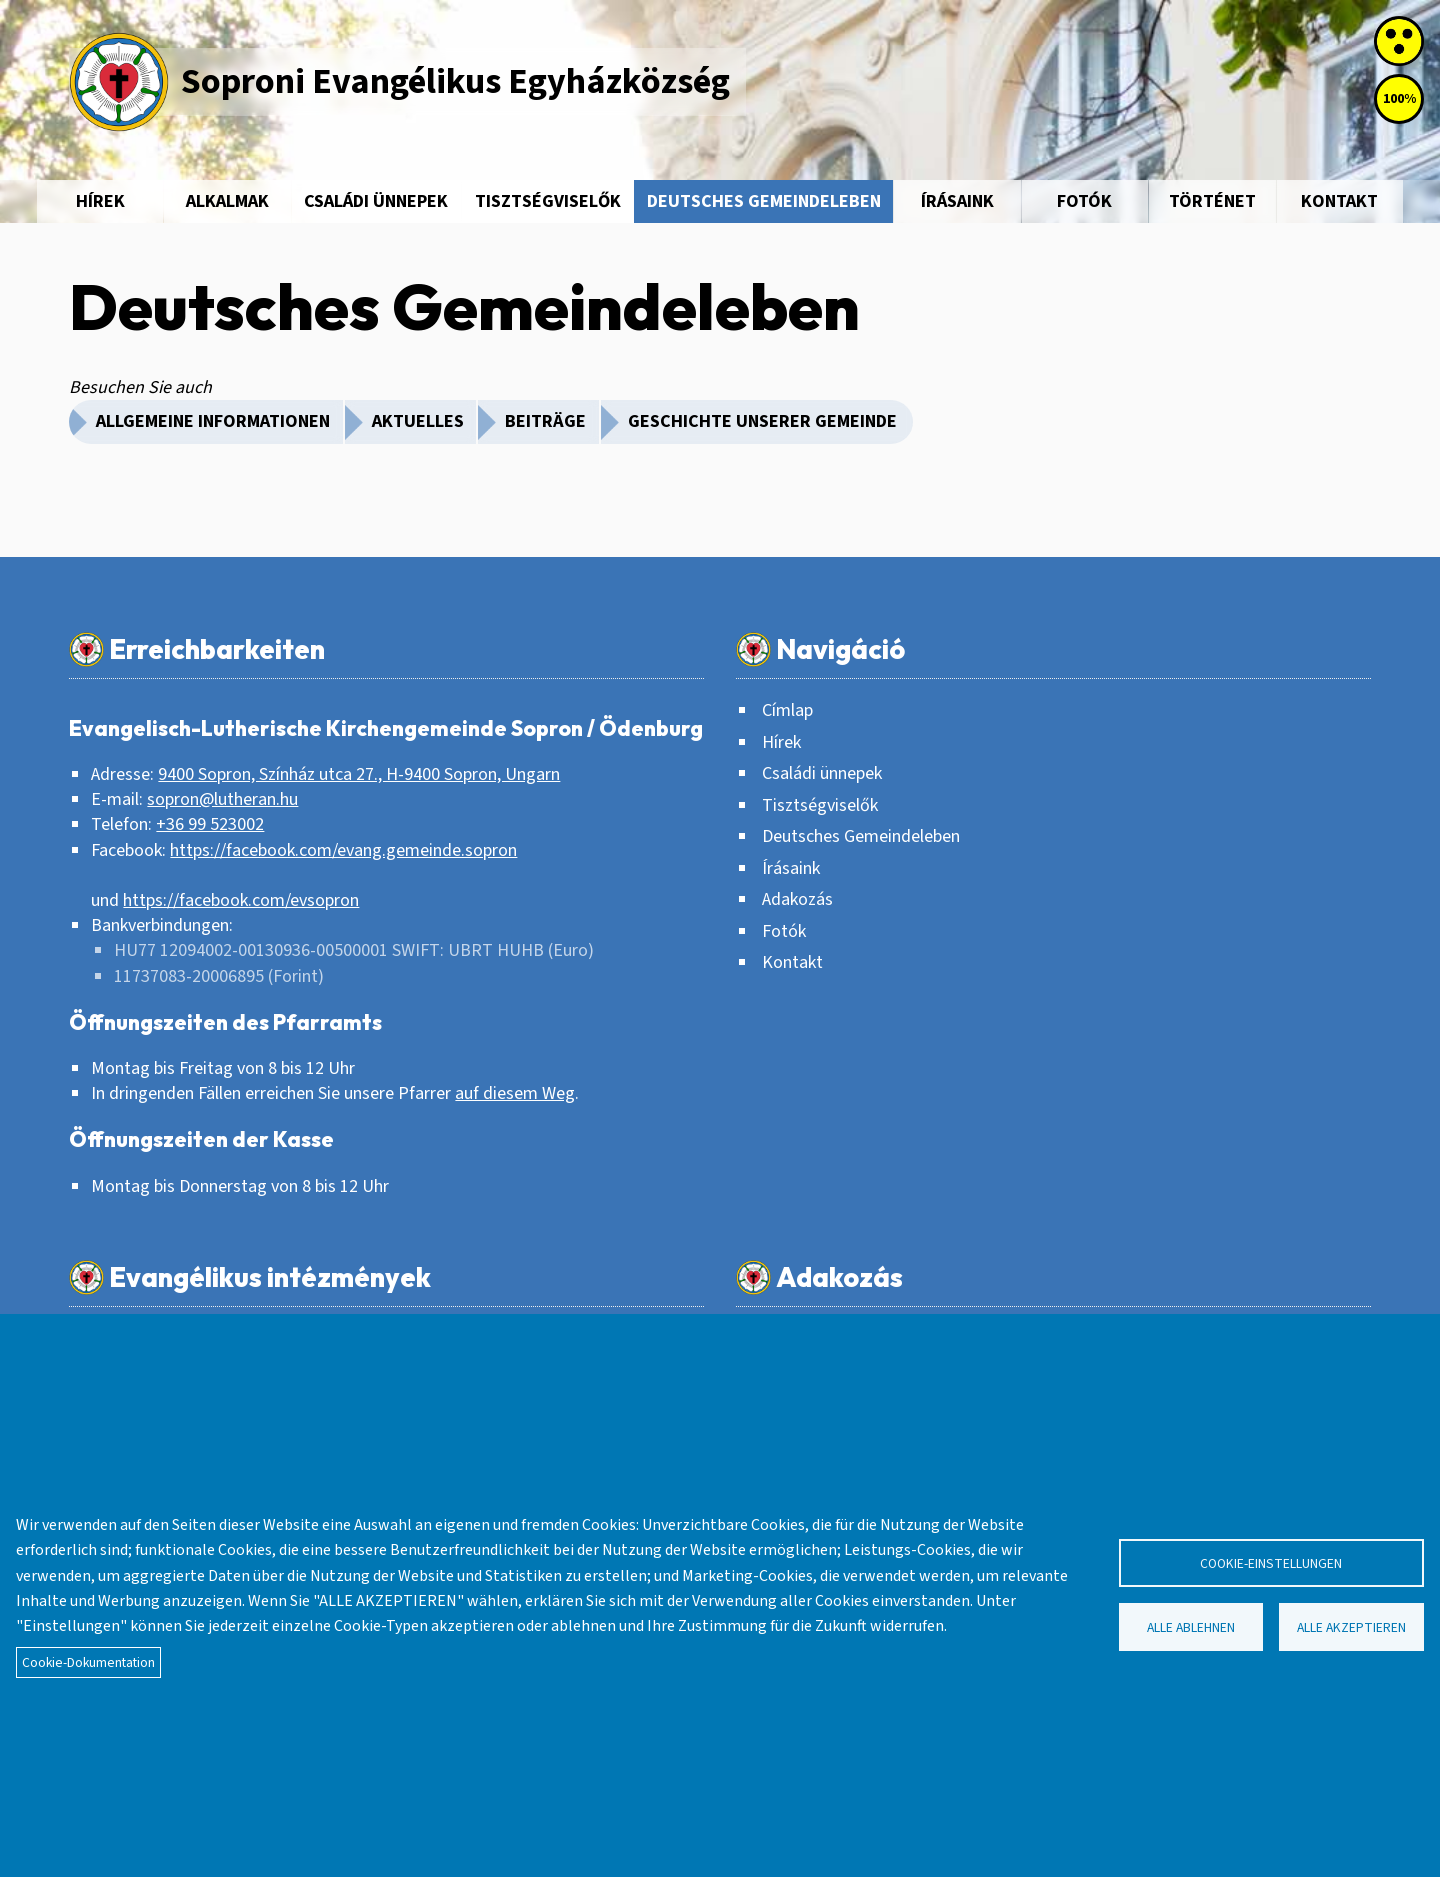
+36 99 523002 (210, 824)
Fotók (1084, 201)
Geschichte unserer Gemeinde (762, 421)
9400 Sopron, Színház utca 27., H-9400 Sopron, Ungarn (359, 774)
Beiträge (545, 421)
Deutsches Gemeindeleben (764, 201)
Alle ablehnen (1191, 1627)
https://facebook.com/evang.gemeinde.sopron (343, 850)
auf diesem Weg (515, 1093)
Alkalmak (227, 201)
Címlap (787, 710)
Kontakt (1339, 201)
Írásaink (957, 201)
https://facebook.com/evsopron (241, 900)
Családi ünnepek (376, 201)
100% (1399, 99)
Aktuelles (418, 421)
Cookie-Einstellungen (1271, 1563)
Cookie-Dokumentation (88, 1662)
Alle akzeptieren (1351, 1627)
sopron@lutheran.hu (222, 799)
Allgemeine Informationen (213, 421)
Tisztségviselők (548, 201)
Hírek (100, 201)
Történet (1212, 201)
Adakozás (797, 899)
